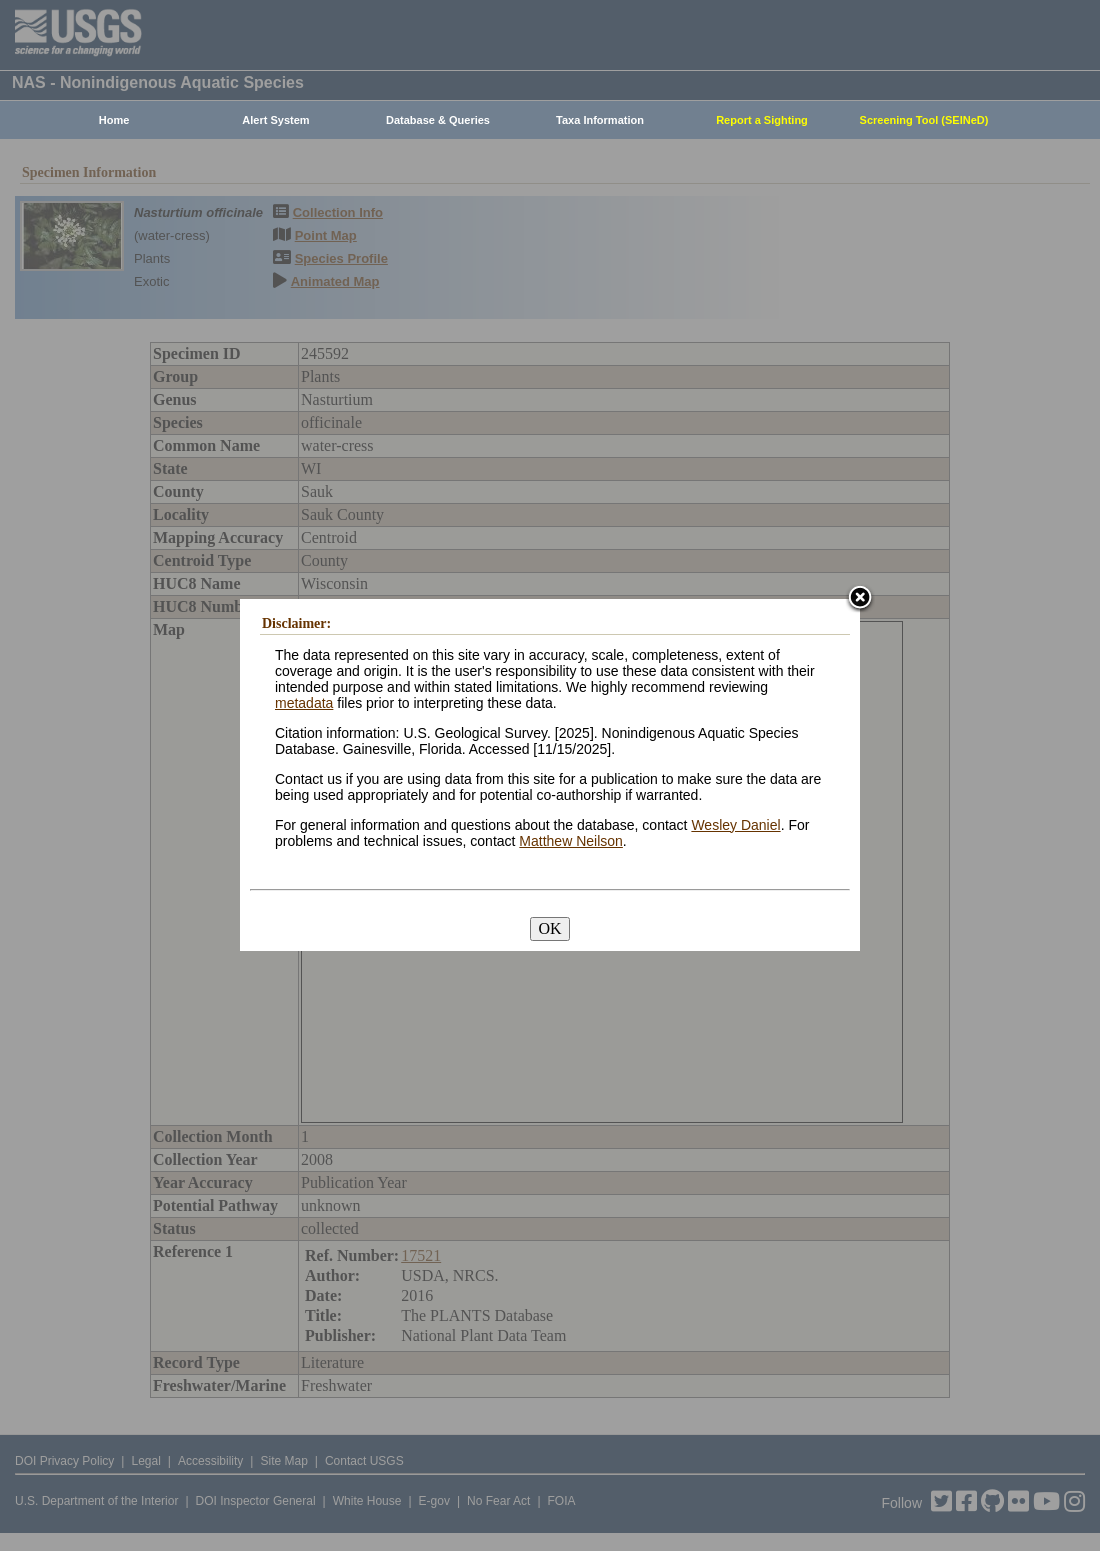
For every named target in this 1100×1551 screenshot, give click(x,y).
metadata (304, 703)
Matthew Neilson (571, 841)
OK (549, 928)
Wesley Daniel (735, 825)
